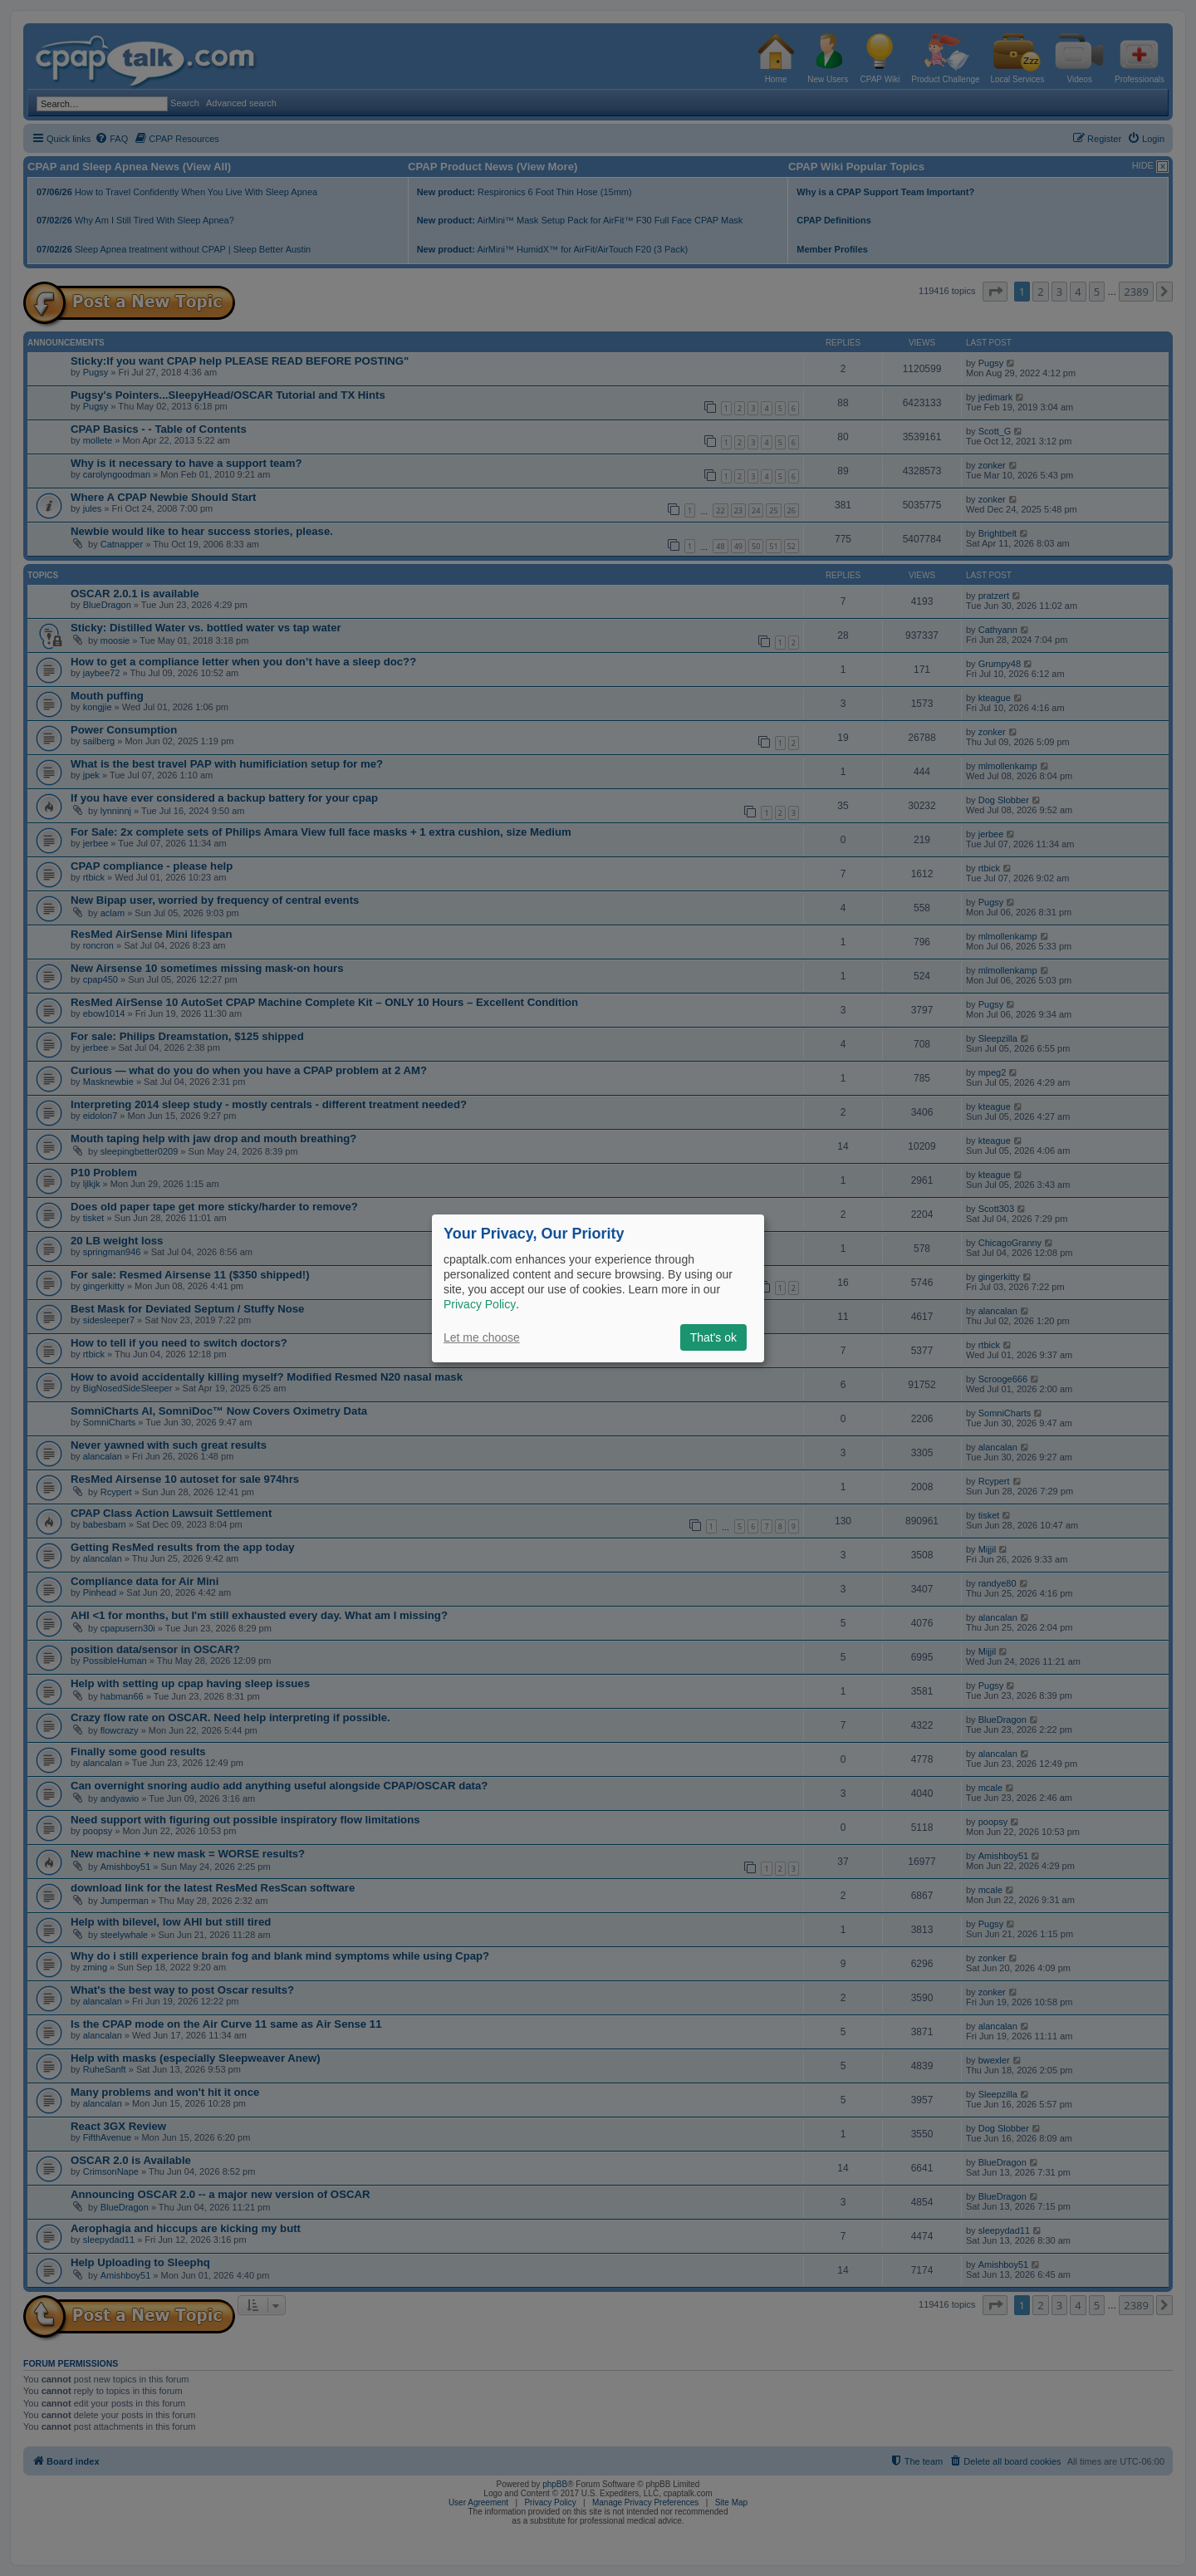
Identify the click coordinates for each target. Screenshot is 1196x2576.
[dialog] (598, 1288)
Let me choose (482, 1337)
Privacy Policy (480, 1304)
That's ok (713, 1337)
